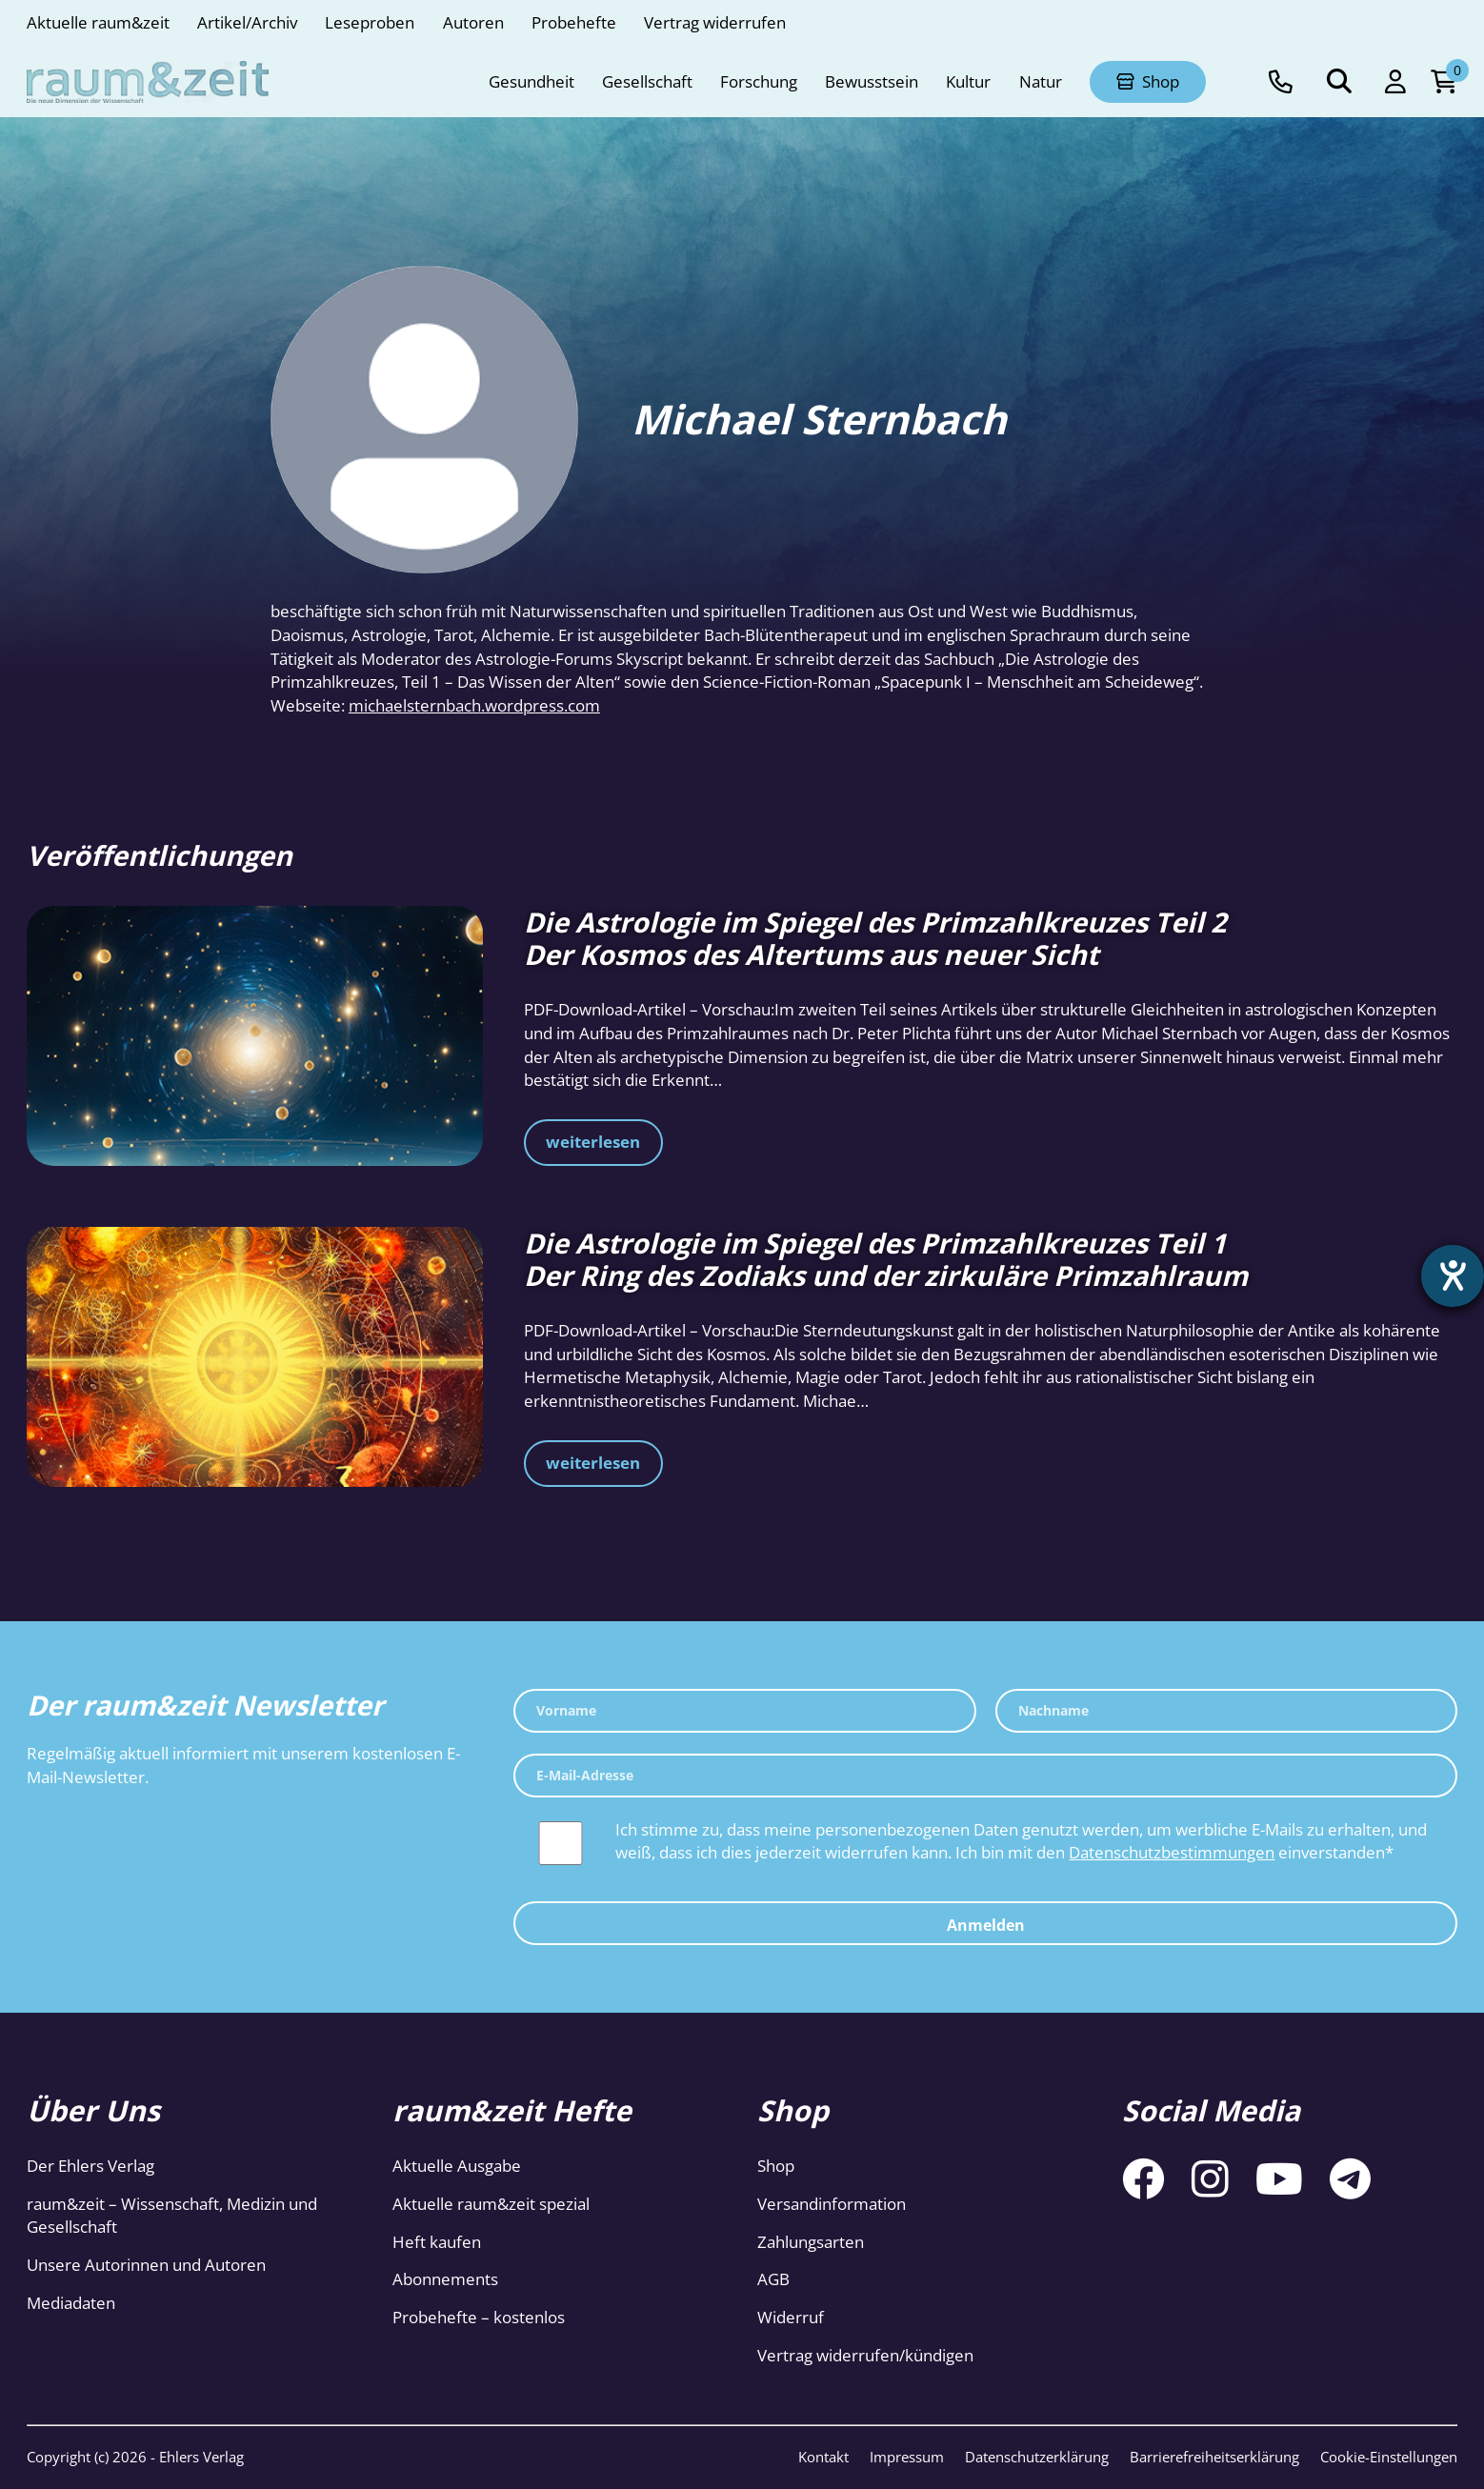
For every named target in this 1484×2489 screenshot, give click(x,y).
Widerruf (790, 2317)
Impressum (907, 2456)
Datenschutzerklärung (1037, 2456)
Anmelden (986, 1925)
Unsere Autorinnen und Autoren (146, 2265)
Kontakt (823, 2456)
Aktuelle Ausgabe (456, 2166)
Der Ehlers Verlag (90, 2166)
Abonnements (445, 2279)
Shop (775, 2166)
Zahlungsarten (810, 2242)
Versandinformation (831, 2204)
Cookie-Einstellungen (1388, 2456)
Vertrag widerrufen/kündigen (865, 2355)
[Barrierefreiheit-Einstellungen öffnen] (1452, 1276)
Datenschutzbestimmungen (1171, 1852)
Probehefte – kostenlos (478, 2317)
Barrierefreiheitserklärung (1214, 2456)
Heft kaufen (436, 2242)
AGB (773, 2279)
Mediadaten (71, 2303)
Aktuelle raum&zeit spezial (491, 2204)
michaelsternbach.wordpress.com (474, 705)
